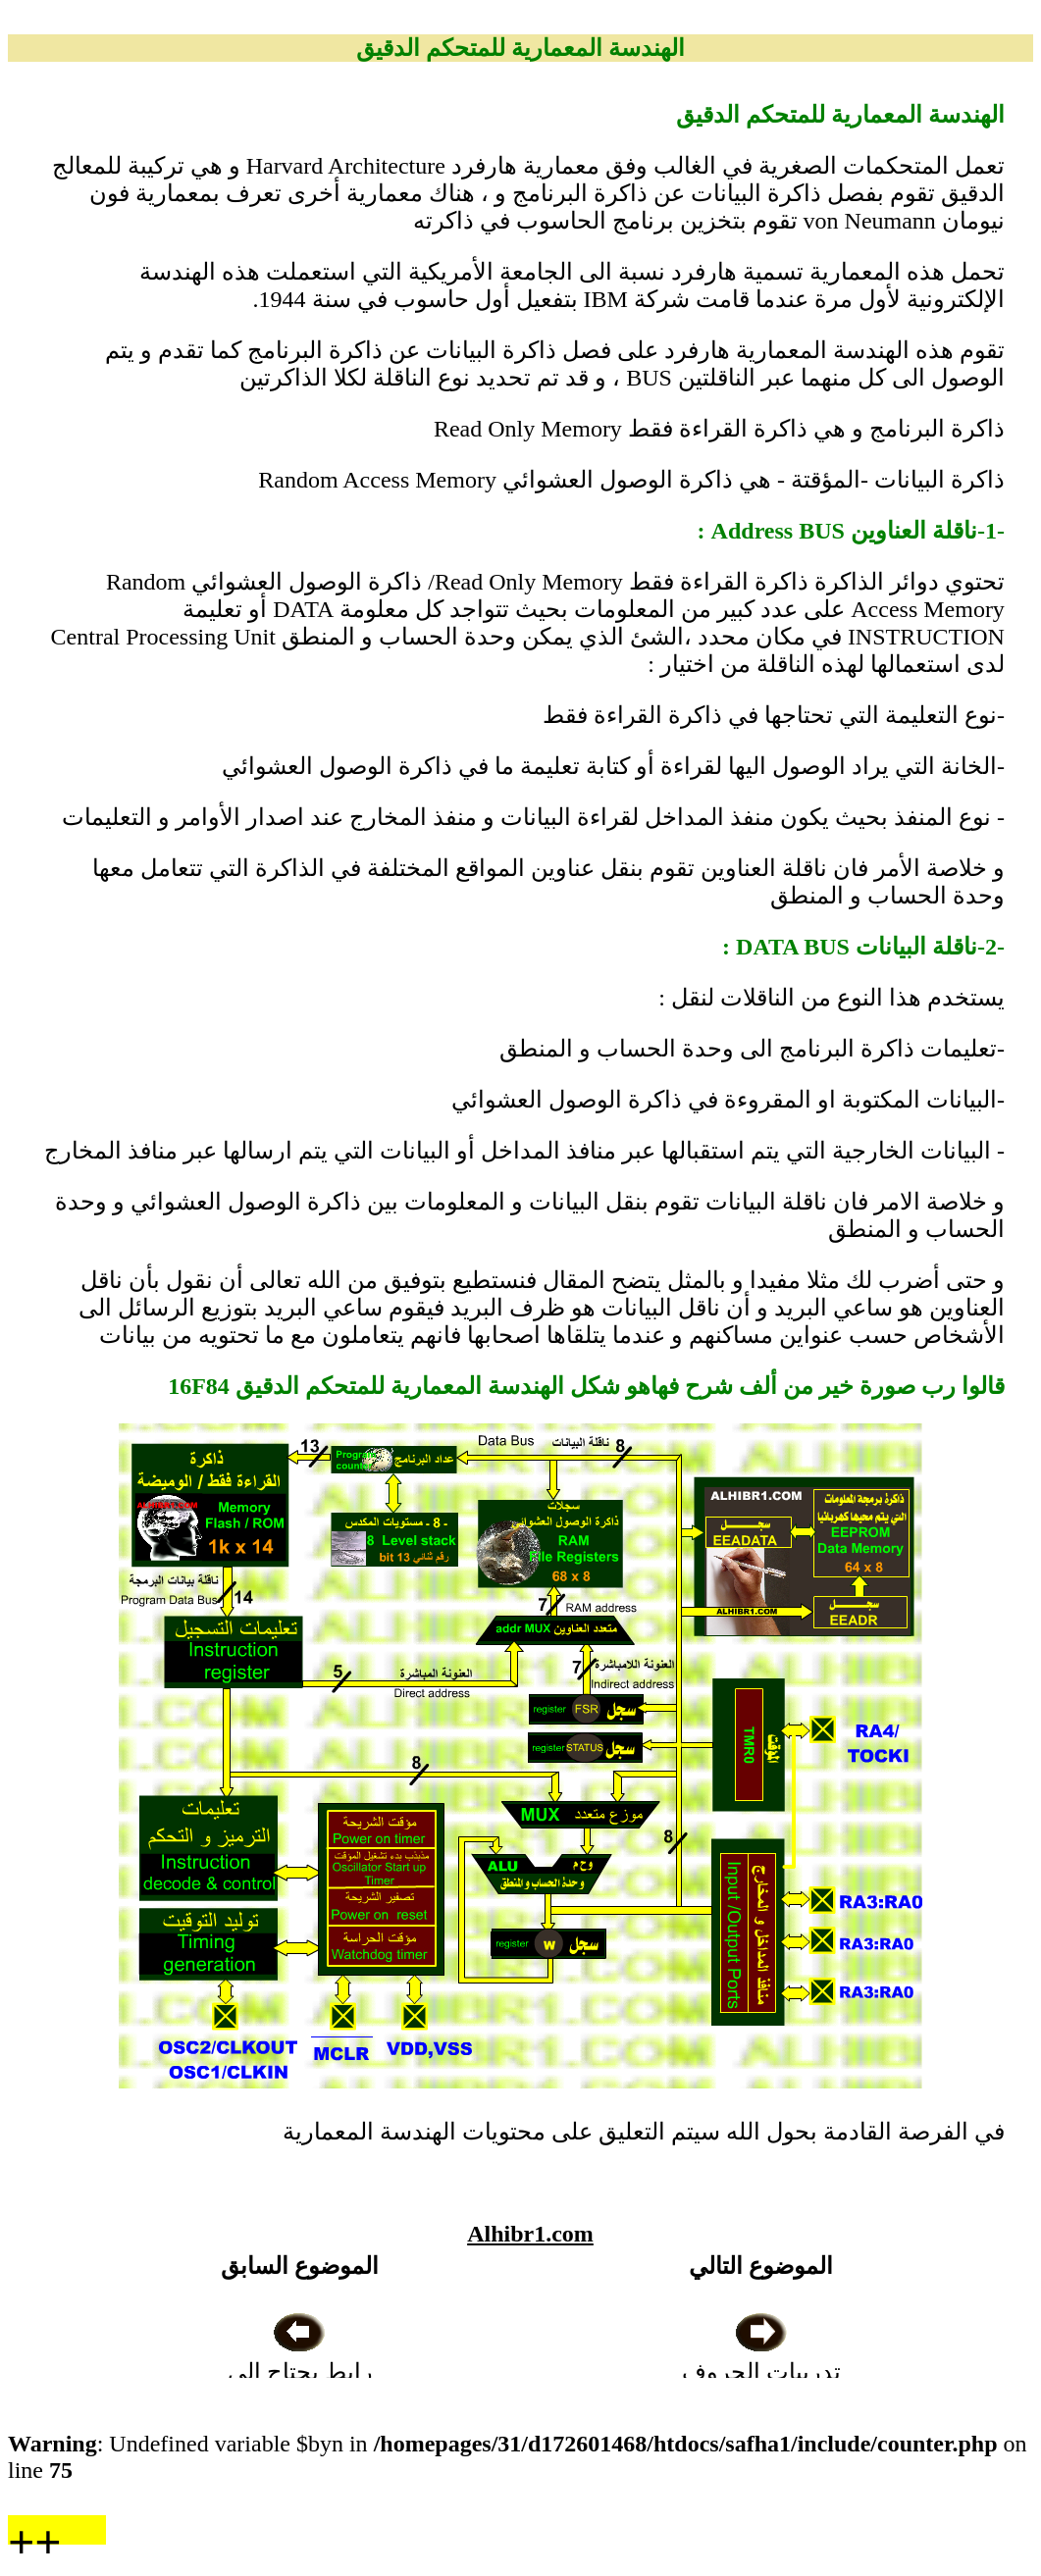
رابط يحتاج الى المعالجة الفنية (300, 2372)
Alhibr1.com (530, 2233)
